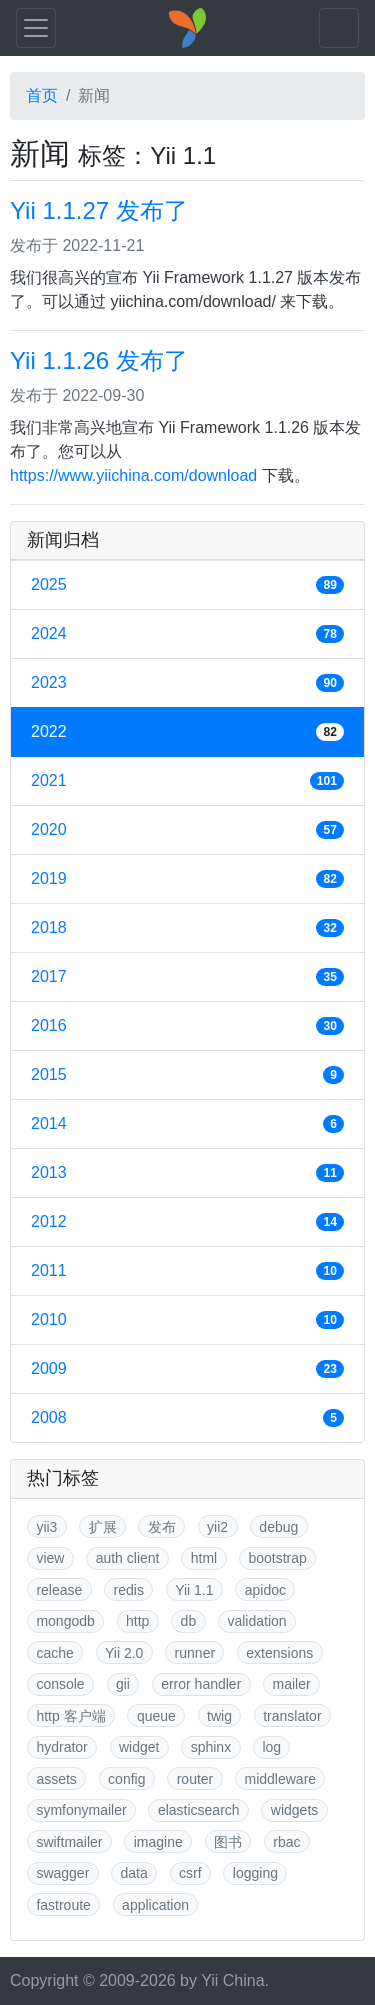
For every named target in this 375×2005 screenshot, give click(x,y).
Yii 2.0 (124, 1653)
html (204, 1558)
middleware (281, 1779)
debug (278, 1527)
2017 (187, 977)
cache (54, 1653)
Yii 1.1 (194, 1590)
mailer (292, 1684)
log (271, 1747)
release (59, 1590)
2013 (187, 1173)
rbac (286, 1842)
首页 (42, 95)
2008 (187, 1418)
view (50, 1558)
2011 (187, 1271)
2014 (187, 1124)
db (189, 1621)
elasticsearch (199, 1810)
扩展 (103, 1527)
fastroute (63, 1905)
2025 (187, 585)
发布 (162, 1527)
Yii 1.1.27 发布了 (99, 210)
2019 (187, 879)
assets (56, 1779)
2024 (187, 634)
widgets (294, 1810)
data (134, 1873)
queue (156, 1716)
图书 (228, 1842)
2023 (187, 683)
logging (255, 1873)
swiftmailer (69, 1842)
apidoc (265, 1590)
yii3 (46, 1527)
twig (219, 1716)
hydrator (61, 1747)
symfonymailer (81, 1810)
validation (256, 1621)
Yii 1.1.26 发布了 (99, 360)
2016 (187, 1026)
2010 (187, 1320)
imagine (158, 1842)
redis (129, 1590)
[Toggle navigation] (36, 28)
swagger (62, 1873)
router (195, 1779)
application (155, 1905)
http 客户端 (70, 1716)
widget (139, 1747)
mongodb (65, 1621)
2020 (187, 830)
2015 (187, 1075)
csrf (190, 1873)
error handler (201, 1684)
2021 (187, 781)
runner (195, 1653)
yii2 (217, 1527)
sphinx (211, 1747)
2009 (187, 1369)
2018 (187, 928)
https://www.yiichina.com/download (133, 475)
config (126, 1779)
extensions (279, 1653)
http (137, 1621)
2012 (187, 1222)
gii (123, 1684)
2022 (187, 732)
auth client (128, 1558)
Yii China (232, 1980)
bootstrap (277, 1558)
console (60, 1684)
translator (292, 1716)
